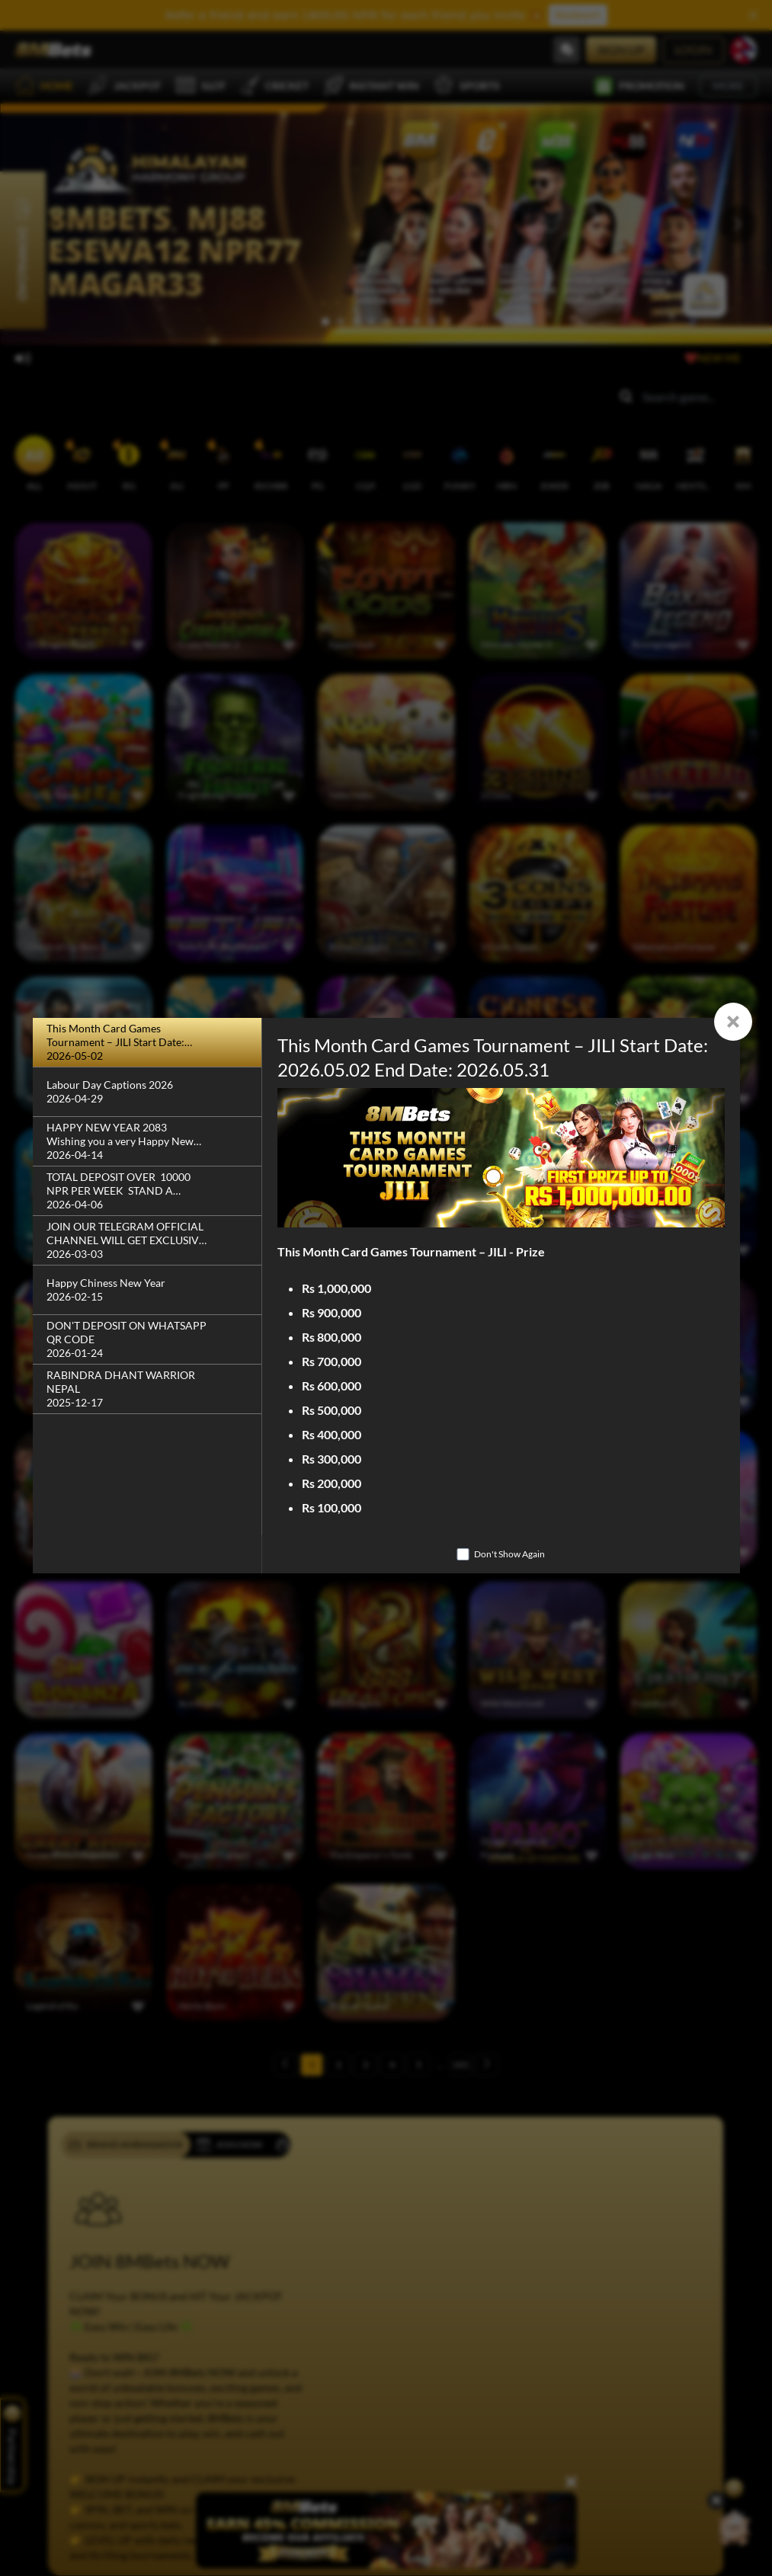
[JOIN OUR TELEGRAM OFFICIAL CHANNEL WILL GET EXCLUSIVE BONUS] (147, 1241)
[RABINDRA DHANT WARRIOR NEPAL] (147, 1389)
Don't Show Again (509, 1554)
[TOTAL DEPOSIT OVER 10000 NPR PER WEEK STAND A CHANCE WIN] (147, 1191)
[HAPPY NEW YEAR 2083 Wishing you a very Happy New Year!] (147, 1141)
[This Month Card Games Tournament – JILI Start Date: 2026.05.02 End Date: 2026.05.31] (147, 1042)
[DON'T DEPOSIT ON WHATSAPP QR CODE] (147, 1340)
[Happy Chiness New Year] (147, 1290)
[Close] (733, 1022)
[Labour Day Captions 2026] (147, 1092)
